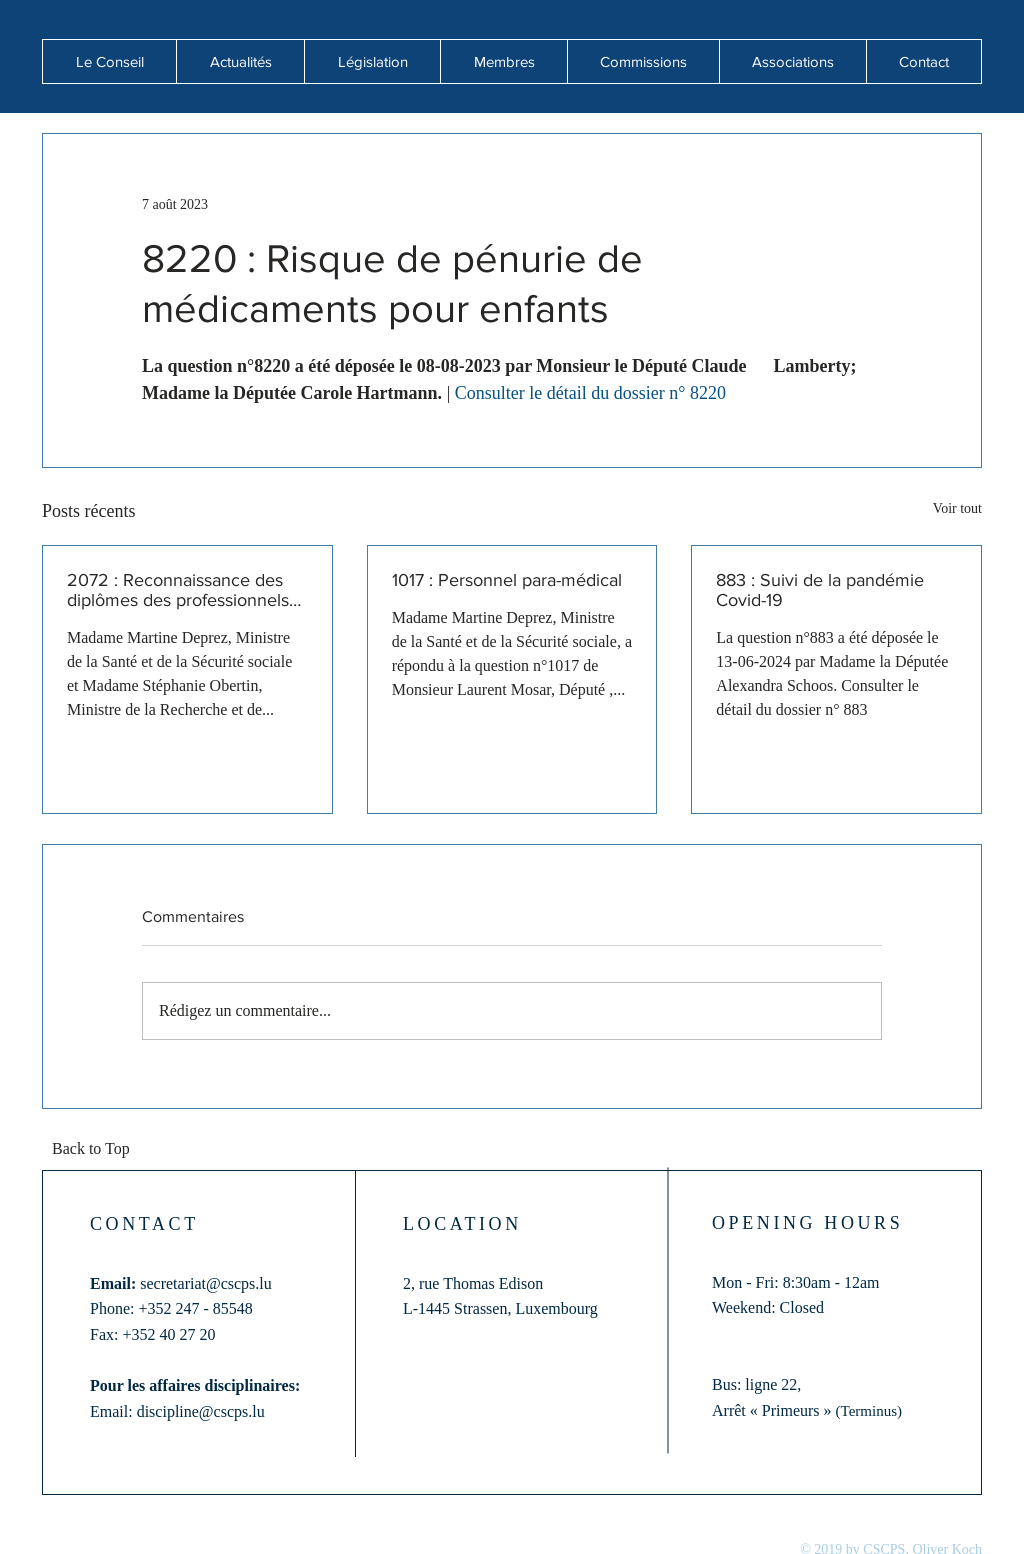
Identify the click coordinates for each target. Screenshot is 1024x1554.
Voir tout (957, 508)
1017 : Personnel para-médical (507, 580)
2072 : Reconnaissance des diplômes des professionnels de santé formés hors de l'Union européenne (178, 590)
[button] (240, 61)
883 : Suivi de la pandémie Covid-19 (820, 590)
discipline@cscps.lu (201, 1411)
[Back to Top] (97, 1150)
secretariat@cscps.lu (206, 1283)
